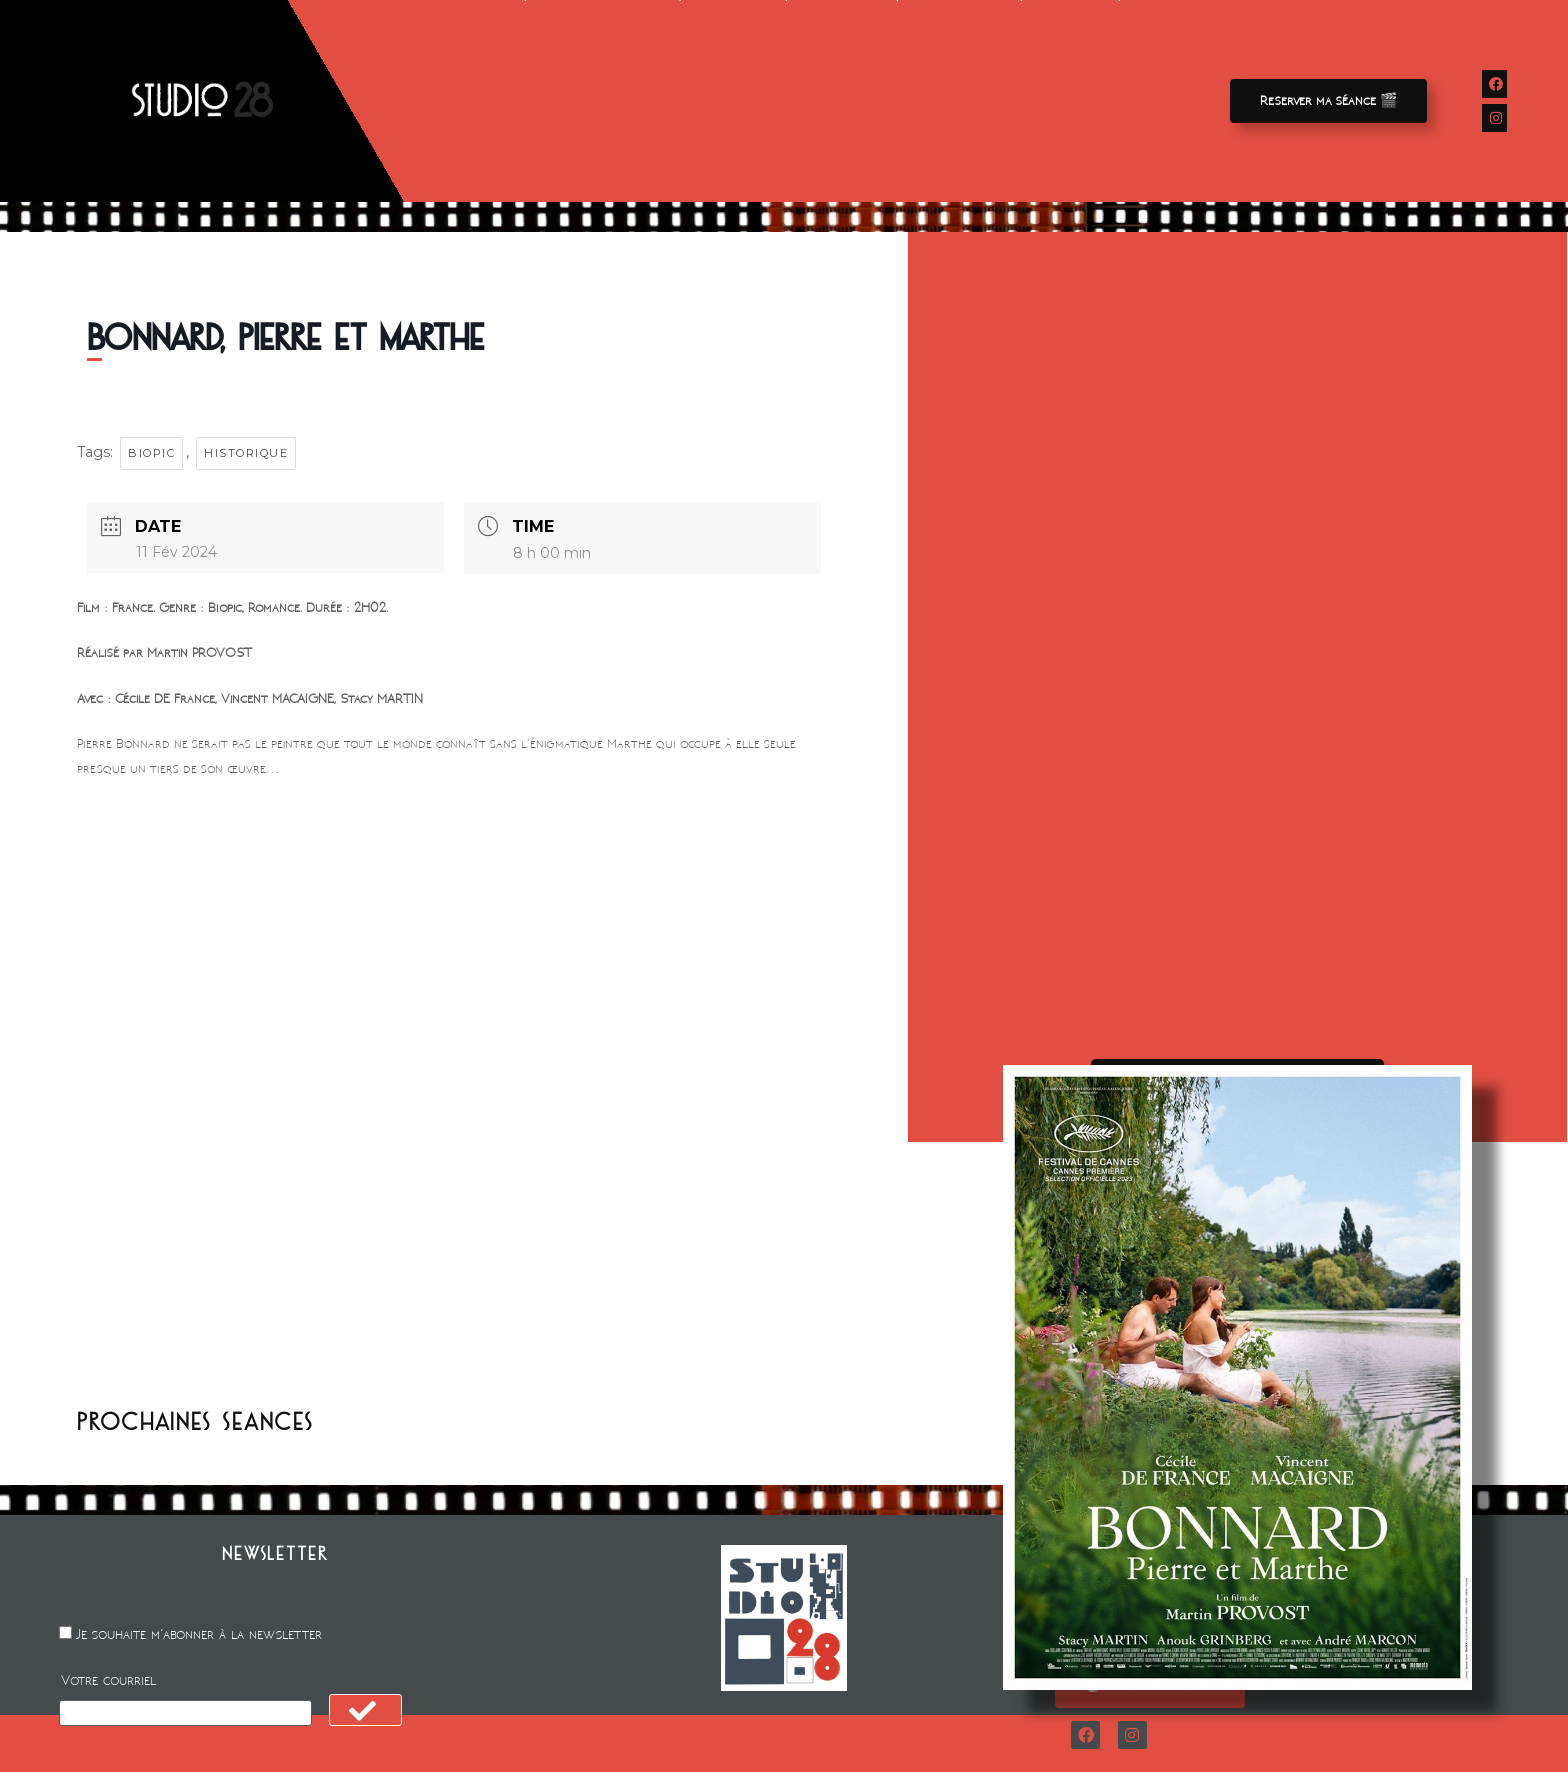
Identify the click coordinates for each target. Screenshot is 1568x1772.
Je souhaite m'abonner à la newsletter (199, 1634)
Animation (841, 101)
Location (733, 101)
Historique (246, 453)
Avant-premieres (602, 101)
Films (485, 101)
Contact (1070, 101)
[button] (1328, 101)
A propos (958, 101)
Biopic (151, 453)
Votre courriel (108, 1680)
